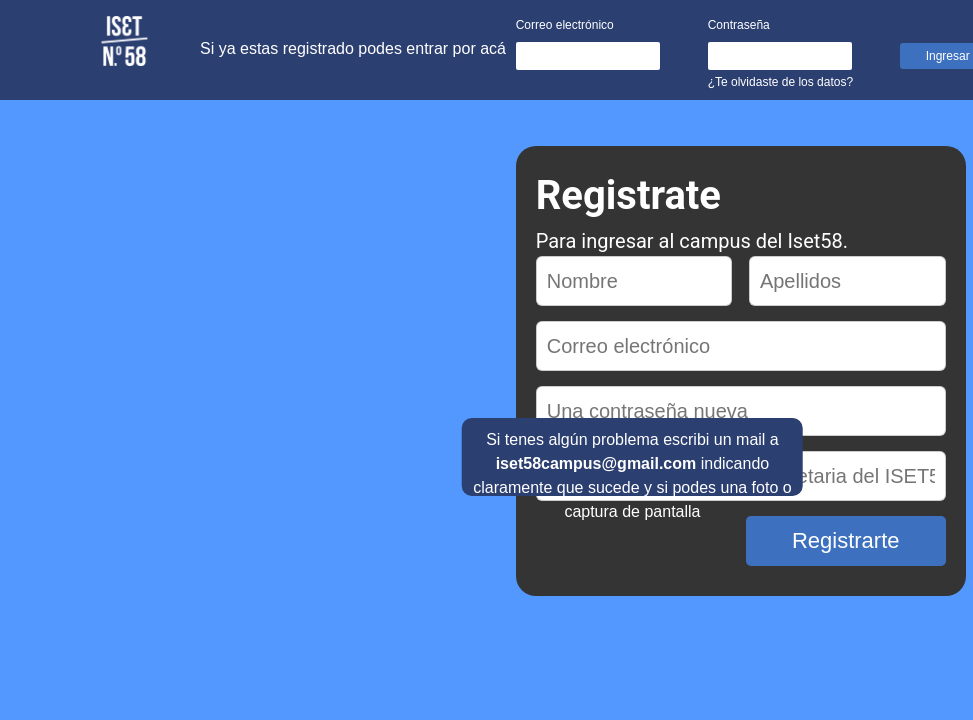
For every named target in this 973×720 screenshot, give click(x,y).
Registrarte (846, 540)
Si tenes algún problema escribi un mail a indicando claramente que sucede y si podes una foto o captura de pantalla (632, 463)
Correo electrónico (565, 25)
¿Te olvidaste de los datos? (780, 82)
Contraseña (739, 25)
